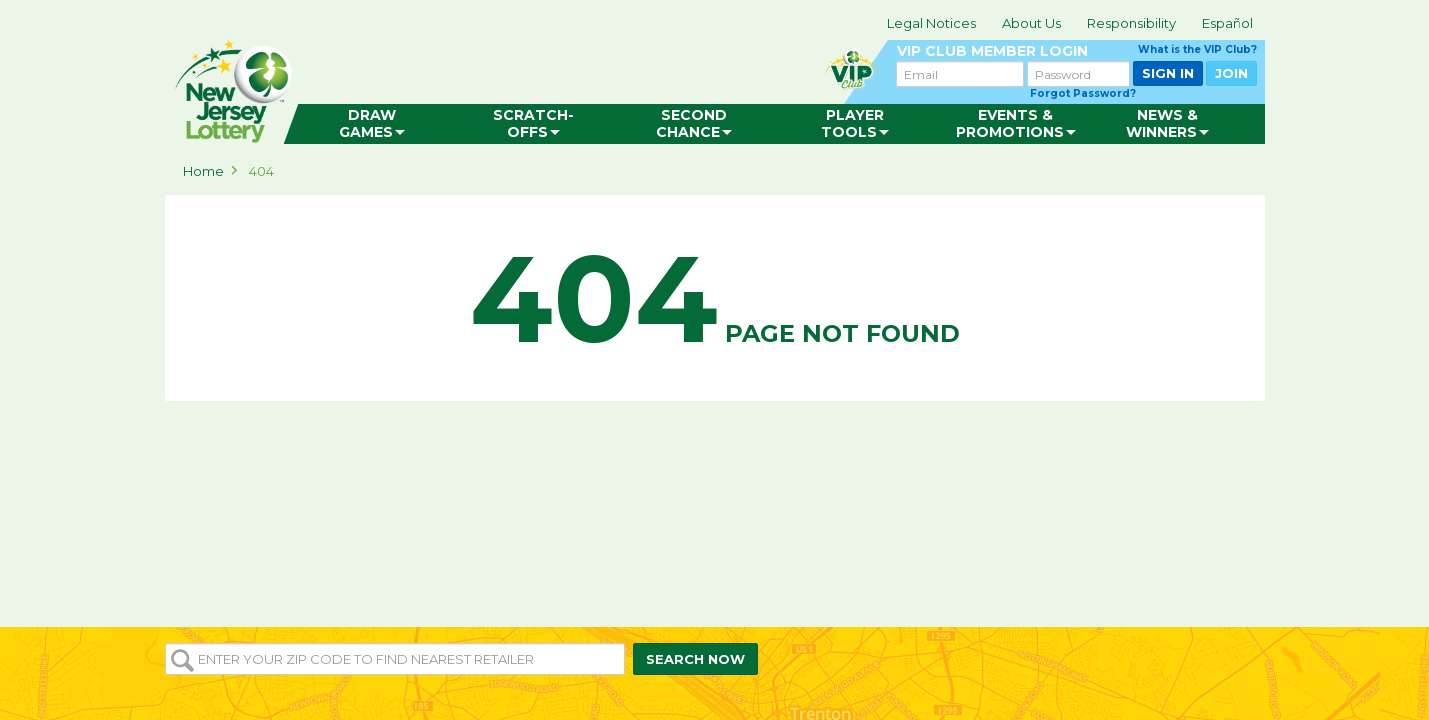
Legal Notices (931, 23)
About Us (1031, 23)
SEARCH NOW (695, 659)
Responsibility (1131, 23)
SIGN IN (1168, 73)
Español (1227, 23)
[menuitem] (371, 124)
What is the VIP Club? (1197, 49)
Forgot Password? (1083, 93)
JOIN (1231, 73)
